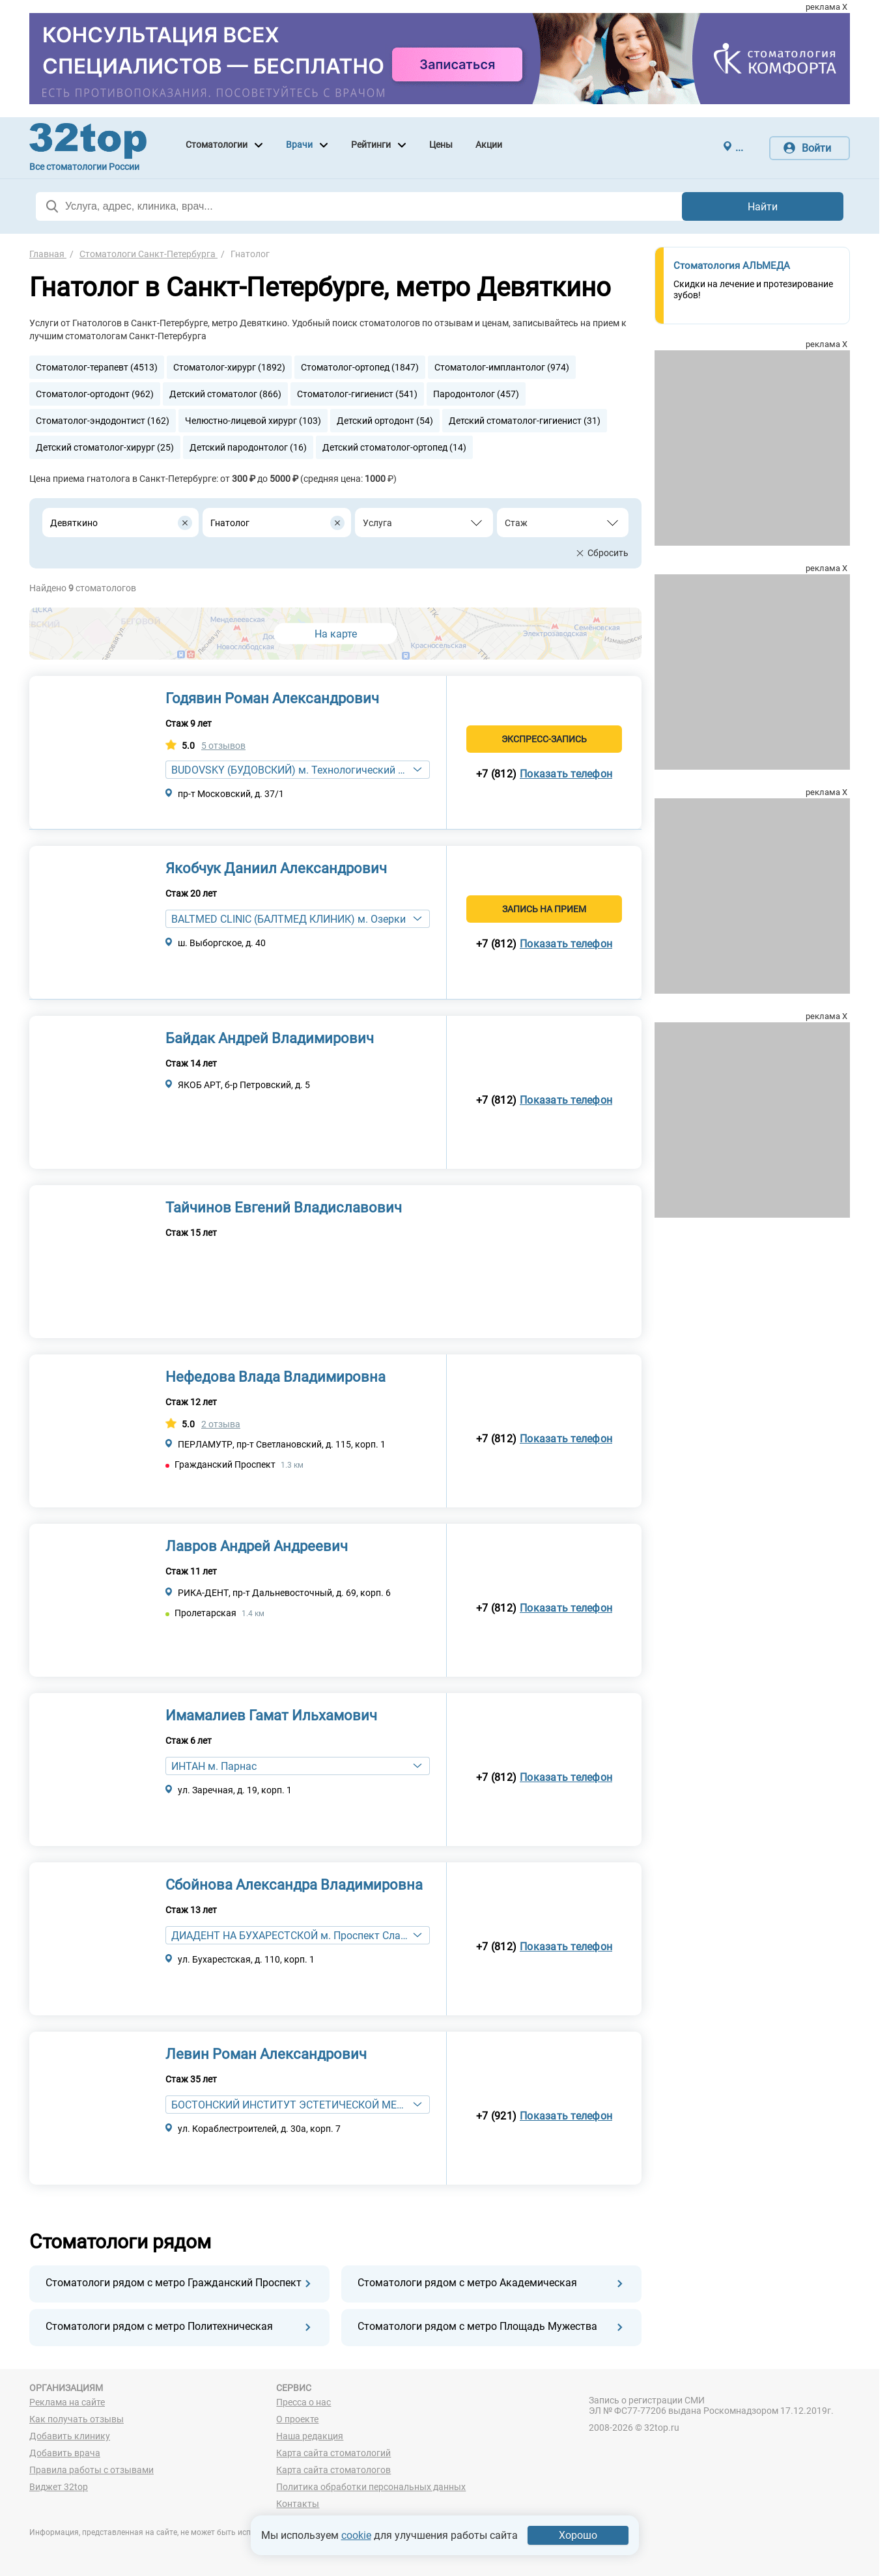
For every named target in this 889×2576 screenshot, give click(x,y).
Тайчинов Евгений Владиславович (283, 1207)
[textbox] (417, 522)
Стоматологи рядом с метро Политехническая (159, 2326)
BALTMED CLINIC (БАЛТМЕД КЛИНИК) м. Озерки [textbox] (288, 919)
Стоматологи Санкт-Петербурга (148, 254)
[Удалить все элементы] (185, 523)
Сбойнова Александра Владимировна (294, 1885)
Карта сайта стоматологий (333, 2453)
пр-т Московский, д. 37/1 (231, 794)
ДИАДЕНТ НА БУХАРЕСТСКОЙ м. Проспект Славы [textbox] (292, 1935)
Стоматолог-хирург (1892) (229, 367)
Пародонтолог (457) (476, 394)
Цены (441, 144)
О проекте (297, 2419)
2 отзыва (220, 1424)
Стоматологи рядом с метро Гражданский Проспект (174, 2282)
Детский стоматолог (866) (225, 394)
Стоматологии (216, 144)
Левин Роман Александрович (266, 2054)
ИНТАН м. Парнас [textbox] (214, 1766)
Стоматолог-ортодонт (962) (95, 394)
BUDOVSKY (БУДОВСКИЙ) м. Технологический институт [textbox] (300, 770)
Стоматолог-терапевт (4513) (97, 367)
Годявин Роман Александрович (272, 698)
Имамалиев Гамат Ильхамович (271, 1715)
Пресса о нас (303, 2402)
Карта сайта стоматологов (333, 2470)
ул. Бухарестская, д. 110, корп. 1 (246, 1959)
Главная (47, 254)
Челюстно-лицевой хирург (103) (253, 420)
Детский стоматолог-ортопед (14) (394, 447)
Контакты (297, 2504)
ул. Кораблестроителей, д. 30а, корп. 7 (259, 2128)
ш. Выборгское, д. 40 (222, 943)
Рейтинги (371, 144)
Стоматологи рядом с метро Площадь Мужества (477, 2326)
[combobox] (120, 522)
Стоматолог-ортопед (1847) (360, 367)
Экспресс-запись (544, 739)
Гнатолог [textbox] (229, 523)
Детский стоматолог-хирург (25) (105, 447)
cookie (356, 2535)
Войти (816, 148)
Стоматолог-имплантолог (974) (501, 367)
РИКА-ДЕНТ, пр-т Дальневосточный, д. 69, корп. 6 (284, 1593)
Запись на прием (544, 909)
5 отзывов (223, 745)
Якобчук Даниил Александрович (276, 868)
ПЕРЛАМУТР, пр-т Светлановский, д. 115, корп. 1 (282, 1444)
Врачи (299, 144)
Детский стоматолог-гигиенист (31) (524, 420)
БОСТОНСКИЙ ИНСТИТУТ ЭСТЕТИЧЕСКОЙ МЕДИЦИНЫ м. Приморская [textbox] (300, 2105)
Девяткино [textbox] (74, 523)
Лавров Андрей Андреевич (256, 1546)
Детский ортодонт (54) (385, 420)
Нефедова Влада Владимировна (275, 1377)
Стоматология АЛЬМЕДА (731, 266)
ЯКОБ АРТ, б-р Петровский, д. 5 (244, 1085)
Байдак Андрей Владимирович (269, 1038)
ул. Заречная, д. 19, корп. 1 (235, 1790)
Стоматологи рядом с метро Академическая (467, 2282)
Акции (488, 144)
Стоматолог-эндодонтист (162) (102, 420)
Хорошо (578, 2535)
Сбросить (607, 553)
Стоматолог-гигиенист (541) (357, 394)
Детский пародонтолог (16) (248, 447)
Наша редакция (309, 2436)
